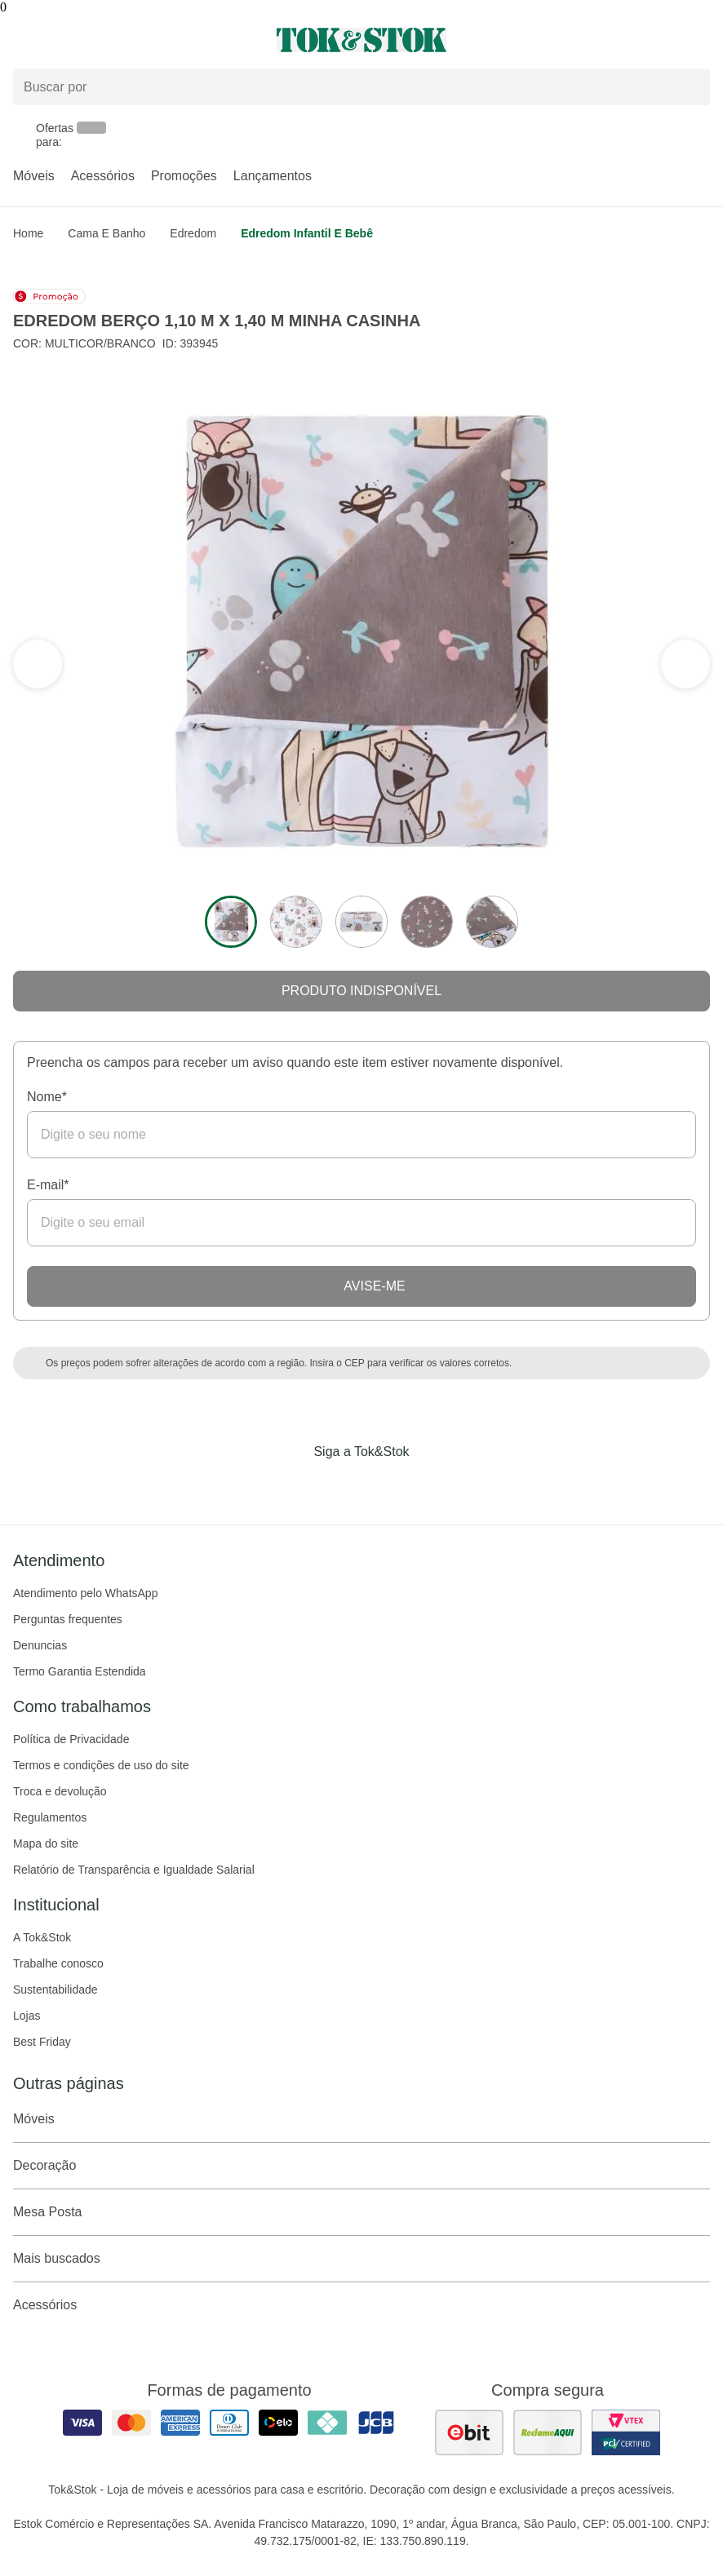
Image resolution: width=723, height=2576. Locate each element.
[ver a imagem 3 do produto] (361, 922)
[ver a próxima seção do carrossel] (37, 664)
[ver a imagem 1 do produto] (231, 922)
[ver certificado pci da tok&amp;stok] (626, 2432)
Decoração (361, 2165)
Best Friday (42, 2041)
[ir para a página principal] (361, 40)
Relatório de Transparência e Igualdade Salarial (134, 1869)
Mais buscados (361, 2258)
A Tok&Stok (42, 1937)
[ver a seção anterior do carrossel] (685, 664)
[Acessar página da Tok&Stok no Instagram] (339, 1485)
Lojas (26, 2015)
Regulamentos (49, 1817)
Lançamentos (272, 176)
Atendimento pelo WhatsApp (85, 1593)
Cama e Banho (106, 233)
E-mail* (48, 1185)
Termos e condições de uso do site (101, 1765)
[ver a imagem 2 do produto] (296, 922)
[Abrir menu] (120, 40)
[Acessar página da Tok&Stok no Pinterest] (384, 1485)
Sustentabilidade (55, 1989)
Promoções (184, 176)
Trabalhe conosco (58, 1963)
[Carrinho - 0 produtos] (700, 40)
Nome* (47, 1097)
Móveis (34, 176)
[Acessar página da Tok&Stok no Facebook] (293, 1485)
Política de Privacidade (71, 1739)
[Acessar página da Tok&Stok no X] (430, 1485)
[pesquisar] (690, 87)
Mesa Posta (361, 2212)
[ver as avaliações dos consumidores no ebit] (469, 2432)
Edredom (193, 233)
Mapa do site (45, 1843)
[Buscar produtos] (361, 87)
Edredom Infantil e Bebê (307, 233)
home (28, 233)
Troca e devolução (60, 1791)
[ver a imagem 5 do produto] (492, 922)
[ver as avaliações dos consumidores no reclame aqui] (547, 2432)
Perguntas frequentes (67, 1619)
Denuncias (40, 1645)
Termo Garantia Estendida (79, 1671)
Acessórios (103, 176)
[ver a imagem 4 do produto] (427, 922)
